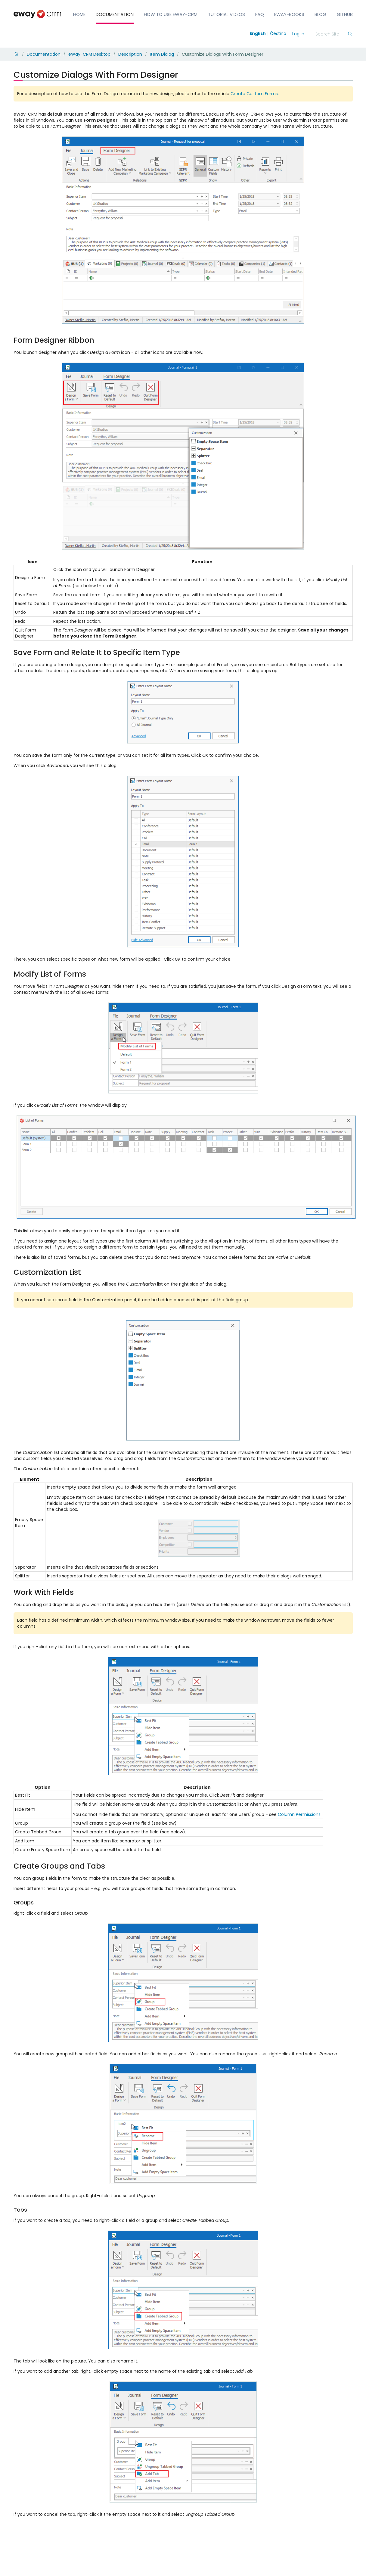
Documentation (115, 14)
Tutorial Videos (226, 14)
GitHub (345, 14)
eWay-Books (289, 14)
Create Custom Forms (254, 94)
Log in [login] (298, 33)
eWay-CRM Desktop (89, 54)
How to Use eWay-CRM (170, 14)
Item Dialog (162, 54)
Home (79, 14)
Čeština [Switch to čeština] (278, 33)
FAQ (259, 14)
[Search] (331, 34)
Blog (320, 14)
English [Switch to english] (258, 33)
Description (130, 54)
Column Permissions (299, 1814)
